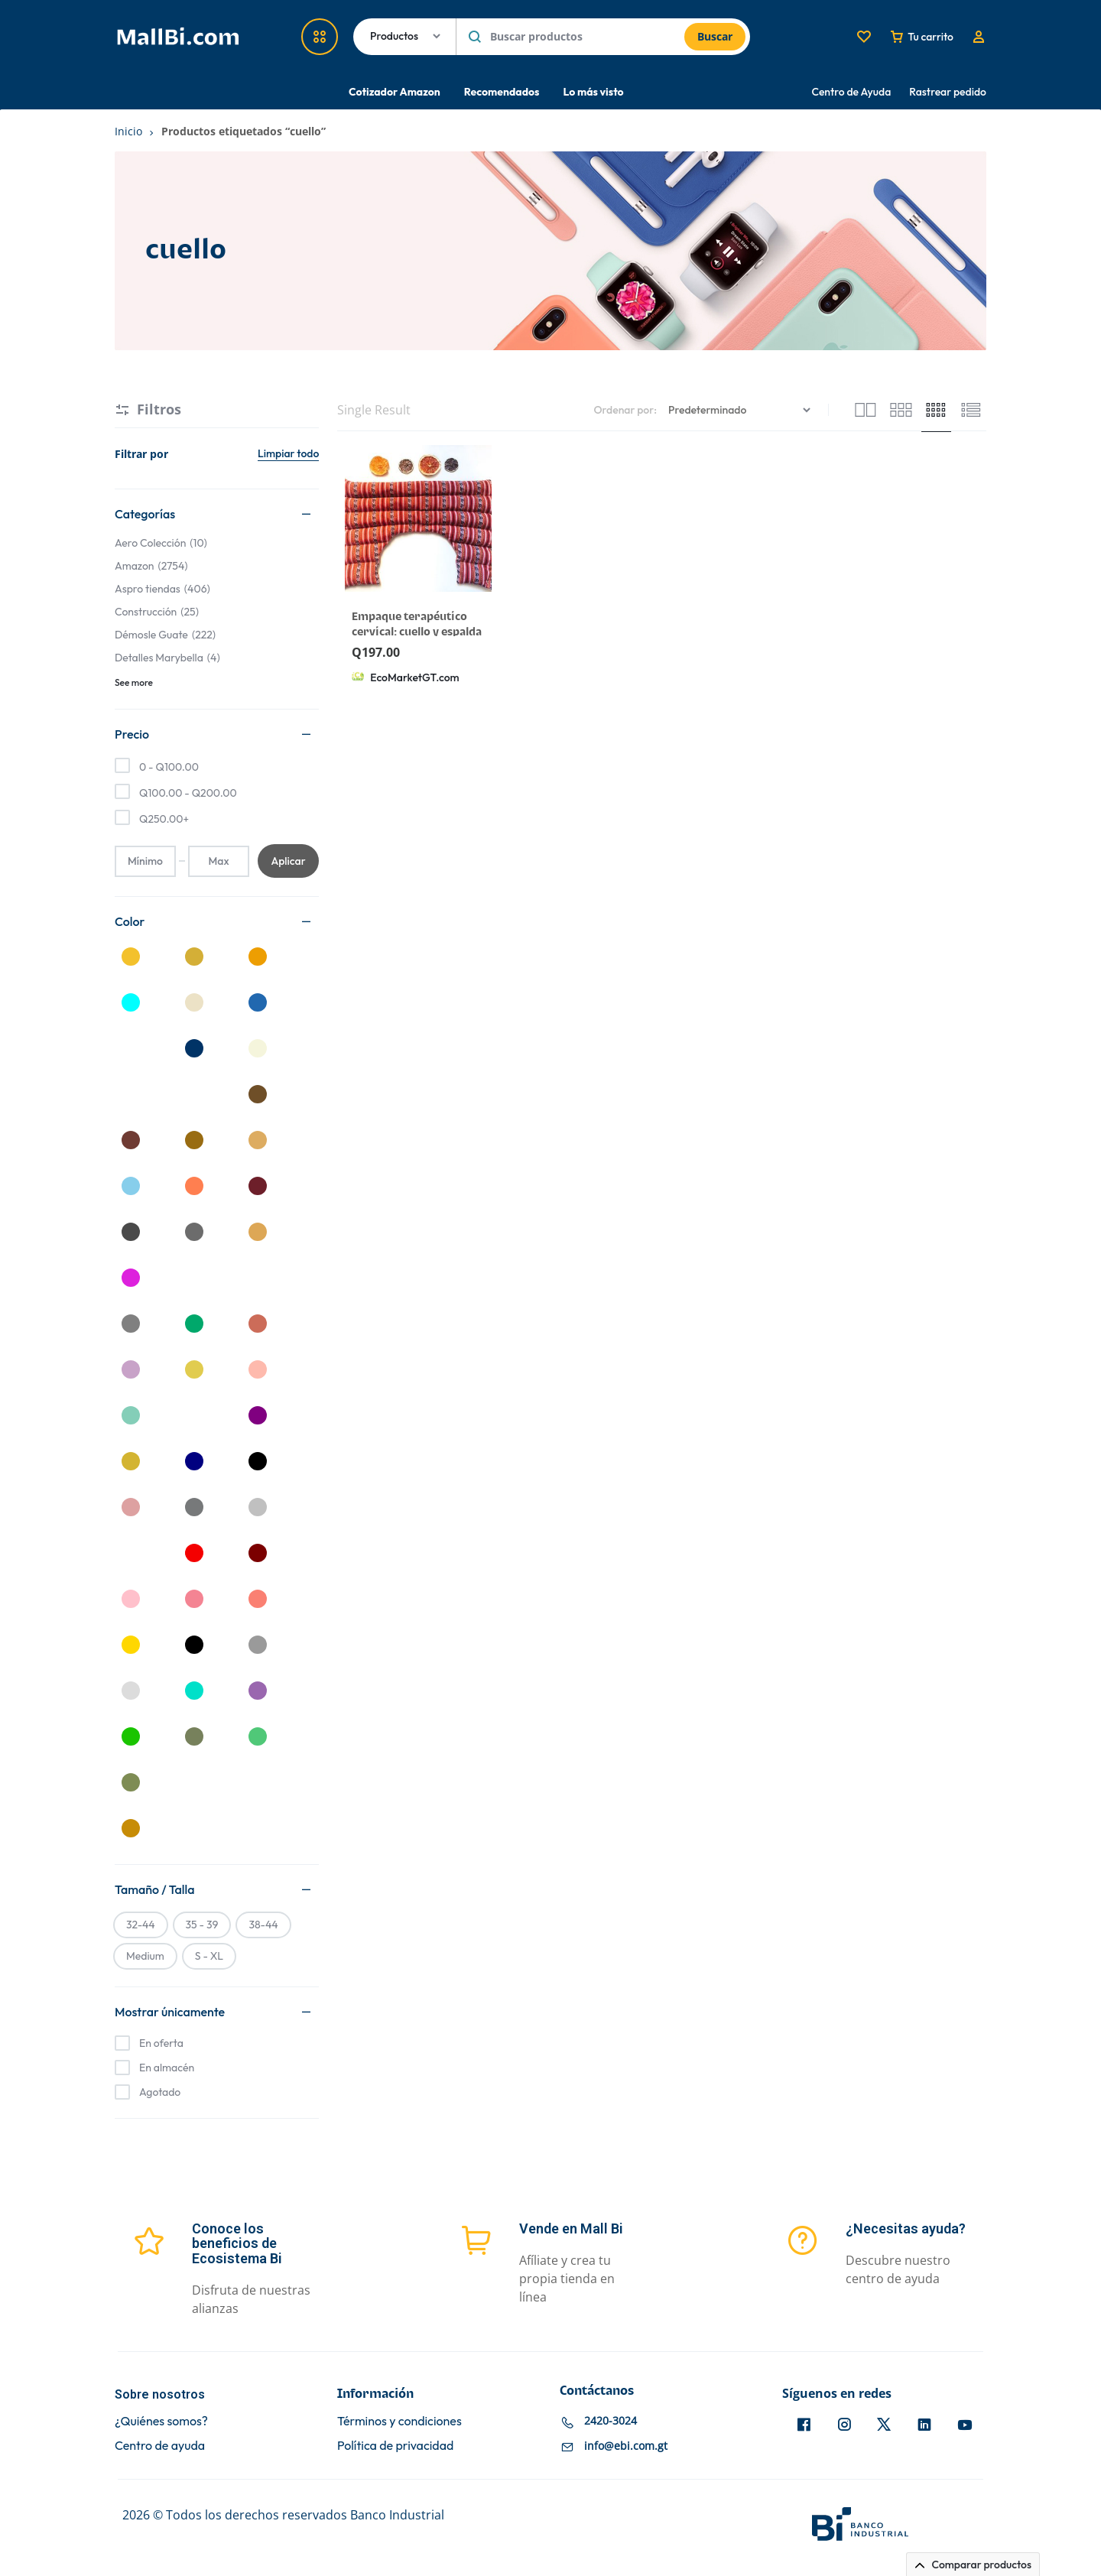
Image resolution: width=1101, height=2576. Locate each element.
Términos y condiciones (399, 2421)
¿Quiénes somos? (161, 2421)
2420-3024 (610, 2420)
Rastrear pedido (947, 92)
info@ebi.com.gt (625, 2445)
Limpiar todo (288, 453)
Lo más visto (593, 92)
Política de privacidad (395, 2445)
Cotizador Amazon (394, 92)
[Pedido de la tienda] (741, 410)
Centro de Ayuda (852, 92)
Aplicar (288, 861)
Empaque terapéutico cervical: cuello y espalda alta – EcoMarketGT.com (417, 632)
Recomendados (502, 92)
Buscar (714, 36)
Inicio (128, 131)
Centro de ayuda (160, 2445)
